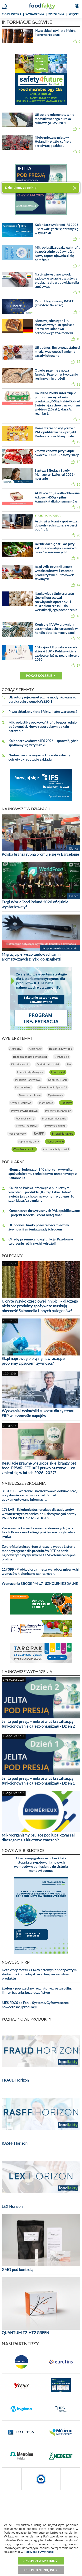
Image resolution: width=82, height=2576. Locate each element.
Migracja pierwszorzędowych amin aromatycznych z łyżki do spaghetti (31, 956)
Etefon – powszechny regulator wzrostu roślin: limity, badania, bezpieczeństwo (37, 1990)
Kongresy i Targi (57, 1079)
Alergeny (15, 1048)
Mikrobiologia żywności (52, 1087)
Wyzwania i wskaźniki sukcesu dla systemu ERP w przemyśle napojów (38, 1413)
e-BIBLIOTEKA (12, 14)
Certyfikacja (62, 1056)
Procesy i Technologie (58, 1110)
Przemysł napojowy (26, 1125)
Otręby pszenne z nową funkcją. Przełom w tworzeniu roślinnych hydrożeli (56, 374)
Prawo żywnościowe (24, 1110)
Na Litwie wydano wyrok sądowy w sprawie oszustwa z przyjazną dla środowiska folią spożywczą (57, 280)
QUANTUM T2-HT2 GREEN (25, 2332)
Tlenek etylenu (55, 1141)
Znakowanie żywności (56, 1149)
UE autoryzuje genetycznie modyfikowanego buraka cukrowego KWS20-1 (54, 119)
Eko (68, 1064)
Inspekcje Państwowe (28, 1079)
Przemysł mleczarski (54, 1118)
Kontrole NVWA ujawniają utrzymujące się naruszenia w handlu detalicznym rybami (56, 628)
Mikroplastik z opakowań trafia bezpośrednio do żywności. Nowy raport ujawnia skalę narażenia (57, 253)
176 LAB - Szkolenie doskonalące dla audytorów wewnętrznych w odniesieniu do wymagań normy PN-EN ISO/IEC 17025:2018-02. (39, 1514)
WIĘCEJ (74, 14)
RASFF (39, 1133)
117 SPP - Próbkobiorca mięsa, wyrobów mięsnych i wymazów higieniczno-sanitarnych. (40, 1571)
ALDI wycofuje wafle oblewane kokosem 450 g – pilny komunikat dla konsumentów (57, 497)
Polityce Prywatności (39, 2551)
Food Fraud (58, 1072)
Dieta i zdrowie (20, 1064)
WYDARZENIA (35, 14)
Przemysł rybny (17, 1133)
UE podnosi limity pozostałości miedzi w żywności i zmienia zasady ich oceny (57, 351)
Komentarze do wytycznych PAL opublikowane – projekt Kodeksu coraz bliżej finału (55, 432)
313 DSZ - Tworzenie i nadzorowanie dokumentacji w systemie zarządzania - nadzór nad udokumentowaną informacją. (40, 1495)
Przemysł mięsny (25, 1118)
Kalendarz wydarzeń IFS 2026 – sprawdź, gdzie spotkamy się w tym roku (56, 229)
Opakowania (55, 1095)
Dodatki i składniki (48, 1064)
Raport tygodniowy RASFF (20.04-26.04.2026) (54, 303)
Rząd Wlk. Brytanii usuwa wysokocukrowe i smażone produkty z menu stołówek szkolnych (54, 573)
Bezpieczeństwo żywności (30, 1056)
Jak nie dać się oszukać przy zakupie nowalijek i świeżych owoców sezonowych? (56, 548)
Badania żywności (61, 1048)
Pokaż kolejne (39, 676)
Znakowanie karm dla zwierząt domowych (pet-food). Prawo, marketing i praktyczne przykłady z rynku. (38, 1532)
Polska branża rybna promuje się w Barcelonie (40, 854)
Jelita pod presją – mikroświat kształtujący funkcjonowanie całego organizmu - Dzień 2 (38, 1723)
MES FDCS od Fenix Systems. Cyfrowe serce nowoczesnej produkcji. (35, 2005)
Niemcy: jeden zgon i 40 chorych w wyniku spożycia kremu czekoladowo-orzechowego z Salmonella (54, 327)
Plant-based (46, 1102)
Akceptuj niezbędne (39, 2570)
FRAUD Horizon (15, 2080)
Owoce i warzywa (20, 1102)
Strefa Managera (63, 1133)
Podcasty (66, 1102)
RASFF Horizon (14, 2143)
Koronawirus (23, 1087)
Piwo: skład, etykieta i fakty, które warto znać (55, 33)
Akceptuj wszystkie (39, 2560)
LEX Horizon (12, 2206)
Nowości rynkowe (30, 1095)
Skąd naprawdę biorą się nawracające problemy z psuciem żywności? (33, 1360)
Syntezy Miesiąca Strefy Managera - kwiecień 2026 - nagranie (55, 474)
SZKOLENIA (56, 14)
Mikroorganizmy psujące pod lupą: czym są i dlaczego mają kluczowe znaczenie (38, 1837)
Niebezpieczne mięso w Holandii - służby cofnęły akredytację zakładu (53, 141)
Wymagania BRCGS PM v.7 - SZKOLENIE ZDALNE (40, 1584)
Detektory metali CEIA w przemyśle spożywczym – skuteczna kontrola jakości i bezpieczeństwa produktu (40, 1974)
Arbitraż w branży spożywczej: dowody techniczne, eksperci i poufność (57, 525)
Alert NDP (35, 1048)
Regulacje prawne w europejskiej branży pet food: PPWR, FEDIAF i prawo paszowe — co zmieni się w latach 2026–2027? (39, 1468)
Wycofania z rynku (24, 1149)
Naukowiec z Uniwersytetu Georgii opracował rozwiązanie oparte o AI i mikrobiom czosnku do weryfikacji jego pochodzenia (56, 601)
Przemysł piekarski (55, 1125)
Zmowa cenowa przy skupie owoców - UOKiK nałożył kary (57, 453)
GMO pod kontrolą (17, 2269)
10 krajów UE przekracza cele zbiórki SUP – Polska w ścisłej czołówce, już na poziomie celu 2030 (57, 653)
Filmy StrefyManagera (30, 1072)
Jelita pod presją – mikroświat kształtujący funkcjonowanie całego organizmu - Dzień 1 (38, 1780)
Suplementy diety (28, 1141)
